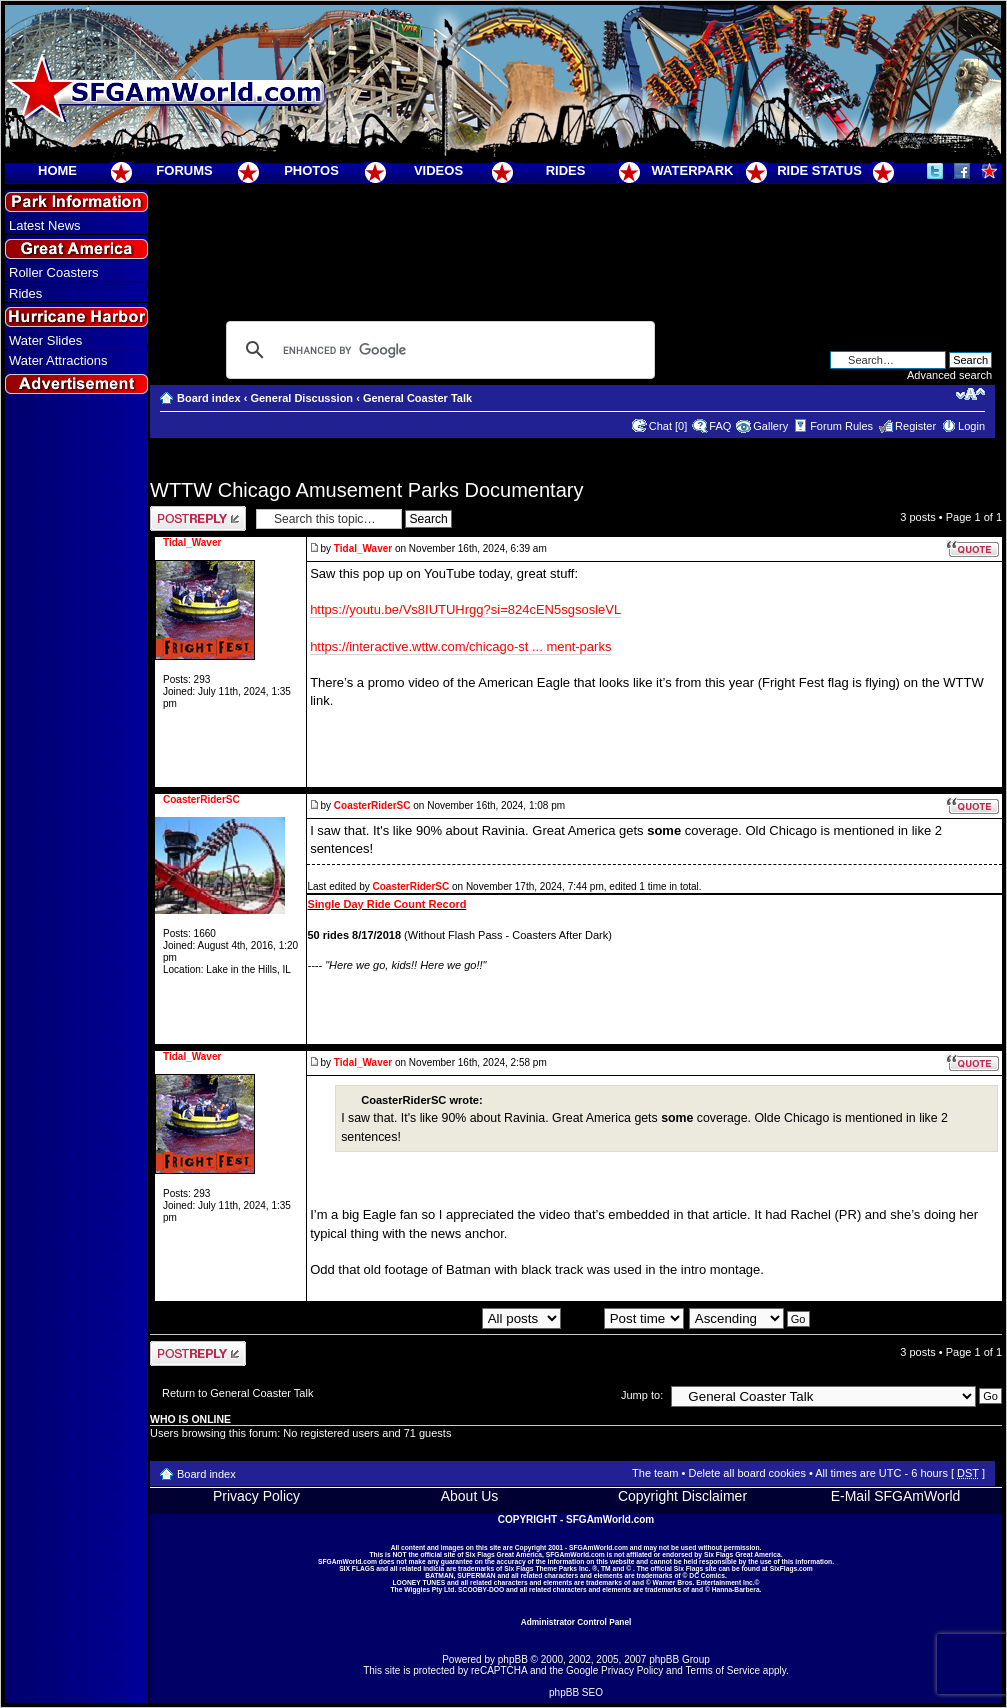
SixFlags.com (791, 1568)
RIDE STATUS (819, 170)
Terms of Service (723, 1670)
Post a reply (198, 518)
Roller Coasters (54, 272)
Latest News (45, 225)
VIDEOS (438, 170)
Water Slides (45, 340)
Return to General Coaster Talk (237, 1393)
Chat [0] (668, 426)
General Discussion (301, 398)
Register (915, 426)
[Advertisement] (77, 761)
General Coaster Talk (417, 398)
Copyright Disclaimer (682, 1496)
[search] (437, 350)
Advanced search (949, 375)
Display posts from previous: (451, 1318)
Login (971, 426)
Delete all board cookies (746, 1473)
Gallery (770, 426)
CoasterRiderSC (372, 805)
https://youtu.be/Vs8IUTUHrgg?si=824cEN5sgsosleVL (465, 609)
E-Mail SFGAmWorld (896, 1496)
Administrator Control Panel (576, 1622)
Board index (209, 398)
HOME (57, 170)
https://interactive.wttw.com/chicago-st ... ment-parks (460, 646)
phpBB (513, 1659)
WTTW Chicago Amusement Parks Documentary (366, 490)
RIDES (566, 170)
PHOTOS (311, 170)
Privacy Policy (256, 1496)
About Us (470, 1496)
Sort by (625, 1318)
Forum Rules (841, 426)
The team (655, 1473)
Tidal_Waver (363, 548)
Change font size (970, 394)
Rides (25, 293)
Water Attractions (58, 360)
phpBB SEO (576, 1692)
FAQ (720, 426)
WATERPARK (693, 170)
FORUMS (184, 170)
